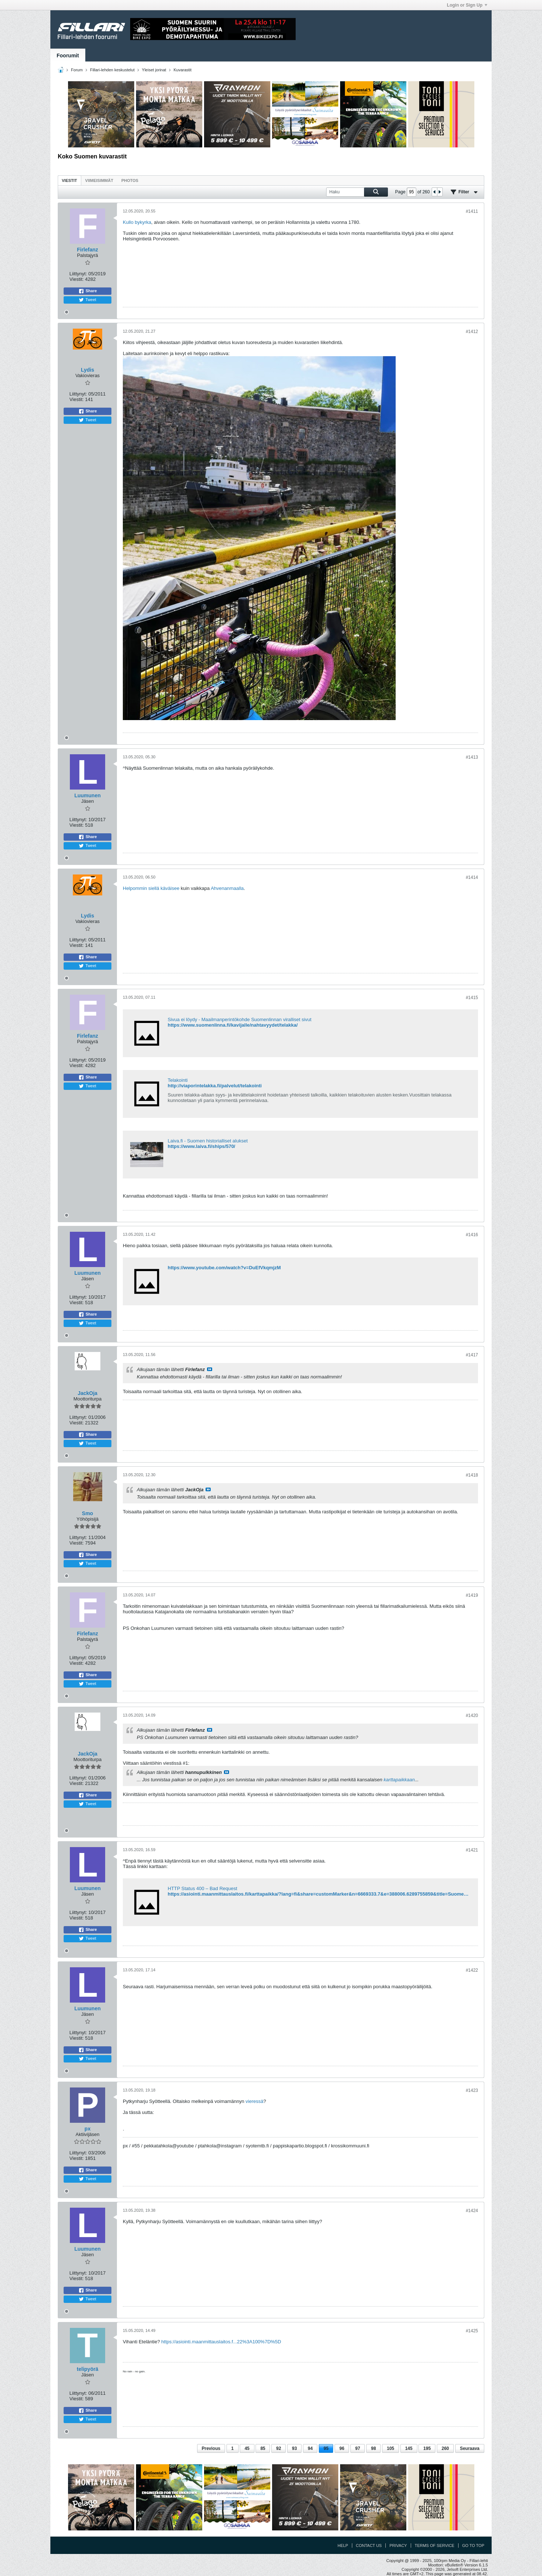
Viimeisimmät (99, 180)
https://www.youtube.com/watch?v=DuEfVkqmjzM (224, 1267)
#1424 (472, 2210)
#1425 (472, 2330)
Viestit (69, 180)
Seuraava (469, 2448)
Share (87, 291)
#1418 (472, 1475)
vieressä (254, 2101)
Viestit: (76, 279)
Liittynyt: (78, 273)
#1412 (472, 331)
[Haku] (357, 192)
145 (409, 2448)
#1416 (472, 1234)
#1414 (472, 877)
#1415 (472, 997)
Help (343, 2545)
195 (427, 2448)
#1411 (472, 211)
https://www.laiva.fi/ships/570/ (201, 1146)
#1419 (472, 1595)
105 (390, 2448)
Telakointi (178, 1080)
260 (445, 2448)
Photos (129, 180)
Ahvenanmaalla (227, 888)
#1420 (472, 1715)
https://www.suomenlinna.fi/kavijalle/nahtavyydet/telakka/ (233, 1025)
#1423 (472, 2090)
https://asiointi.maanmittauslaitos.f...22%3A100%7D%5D (221, 2341)
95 (326, 2448)
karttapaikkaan (399, 1779)
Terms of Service (434, 2545)
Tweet (87, 300)
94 (310, 2448)
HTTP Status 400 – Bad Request (202, 1888)
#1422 (472, 1970)
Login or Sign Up (467, 5)
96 (341, 2448)
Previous (211, 2448)
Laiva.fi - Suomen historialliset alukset (208, 1141)
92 (278, 2448)
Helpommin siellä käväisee (151, 888)
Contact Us (369, 2545)
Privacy (398, 2545)
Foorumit (68, 55)
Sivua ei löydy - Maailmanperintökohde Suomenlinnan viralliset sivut (239, 1019)
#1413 (472, 757)
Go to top (473, 2545)
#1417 (472, 1354)
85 (262, 2448)
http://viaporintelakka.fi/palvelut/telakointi (215, 1085)
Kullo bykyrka (137, 222)
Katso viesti (209, 1369)
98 (373, 2448)
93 (294, 2448)
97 (357, 2448)
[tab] (69, 180)
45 (247, 2448)
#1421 (472, 1850)
